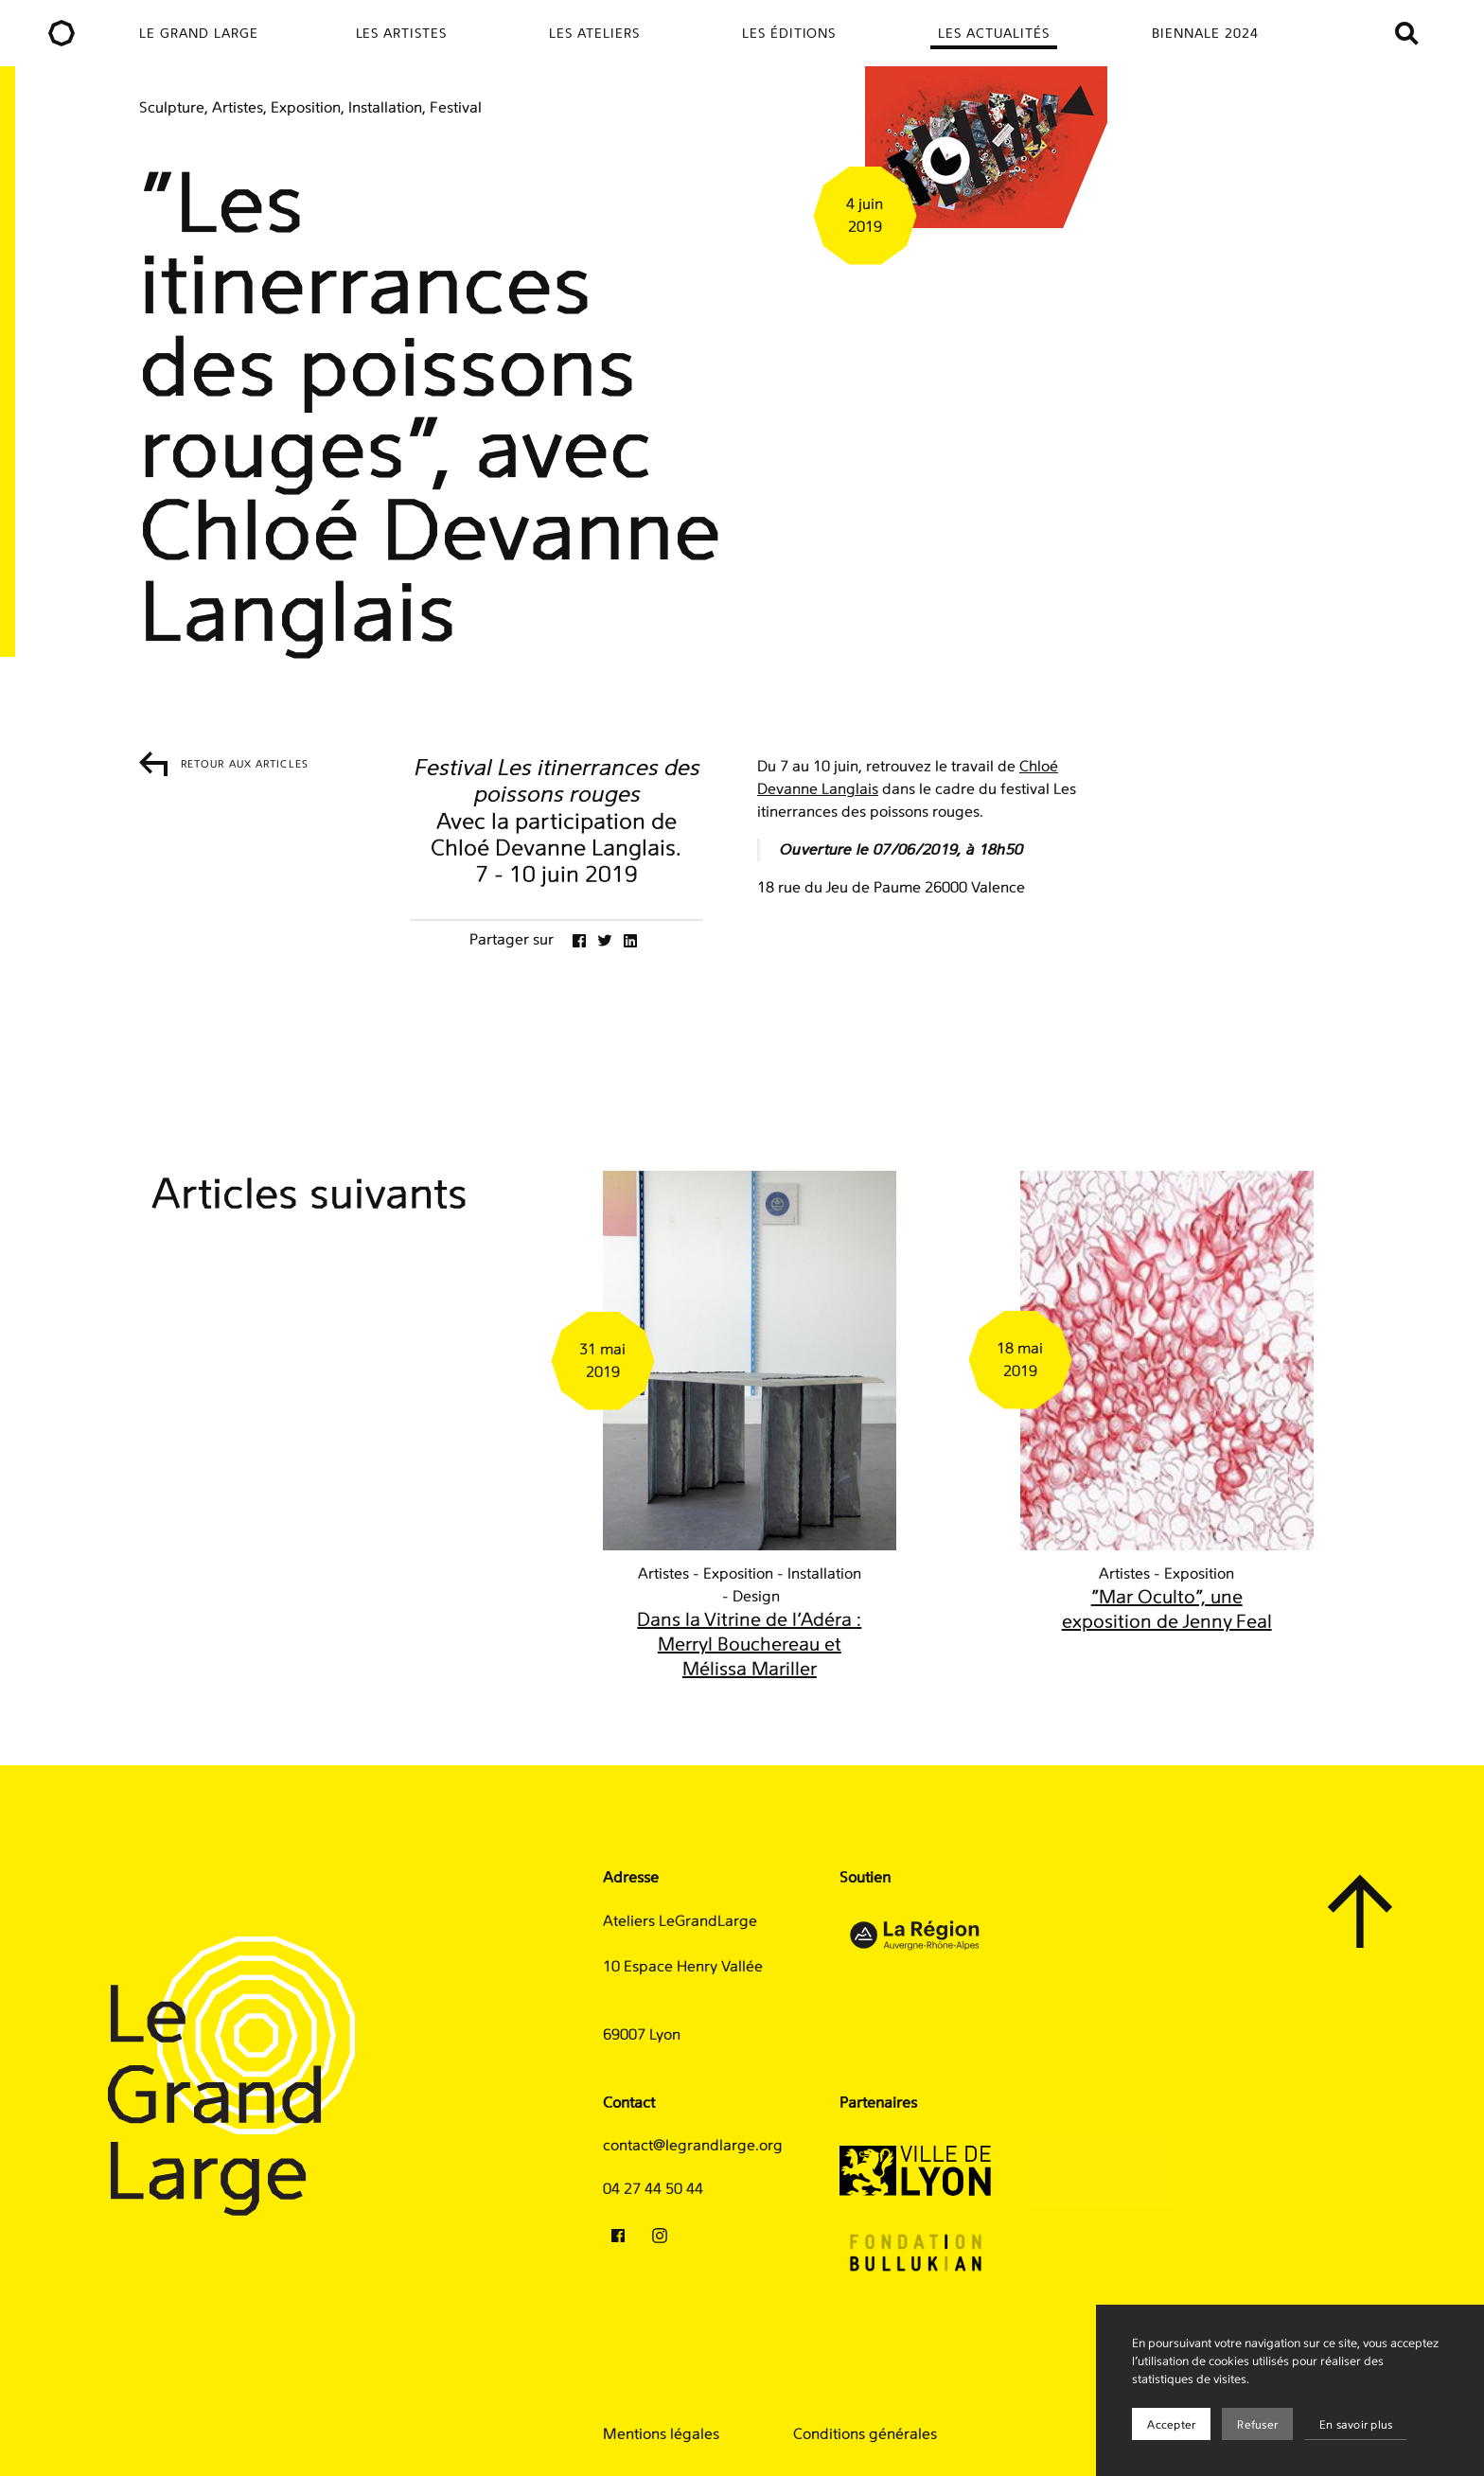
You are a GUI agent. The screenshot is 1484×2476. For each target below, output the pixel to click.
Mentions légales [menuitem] (661, 2434)
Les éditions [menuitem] (789, 34)
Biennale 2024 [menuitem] (1205, 34)
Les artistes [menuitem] (402, 34)
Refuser (1257, 2425)
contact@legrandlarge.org (693, 2145)
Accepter (1171, 2425)
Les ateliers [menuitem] (594, 34)
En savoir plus (1355, 2425)
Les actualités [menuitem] (994, 34)
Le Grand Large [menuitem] (198, 34)
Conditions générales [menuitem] (865, 2434)
